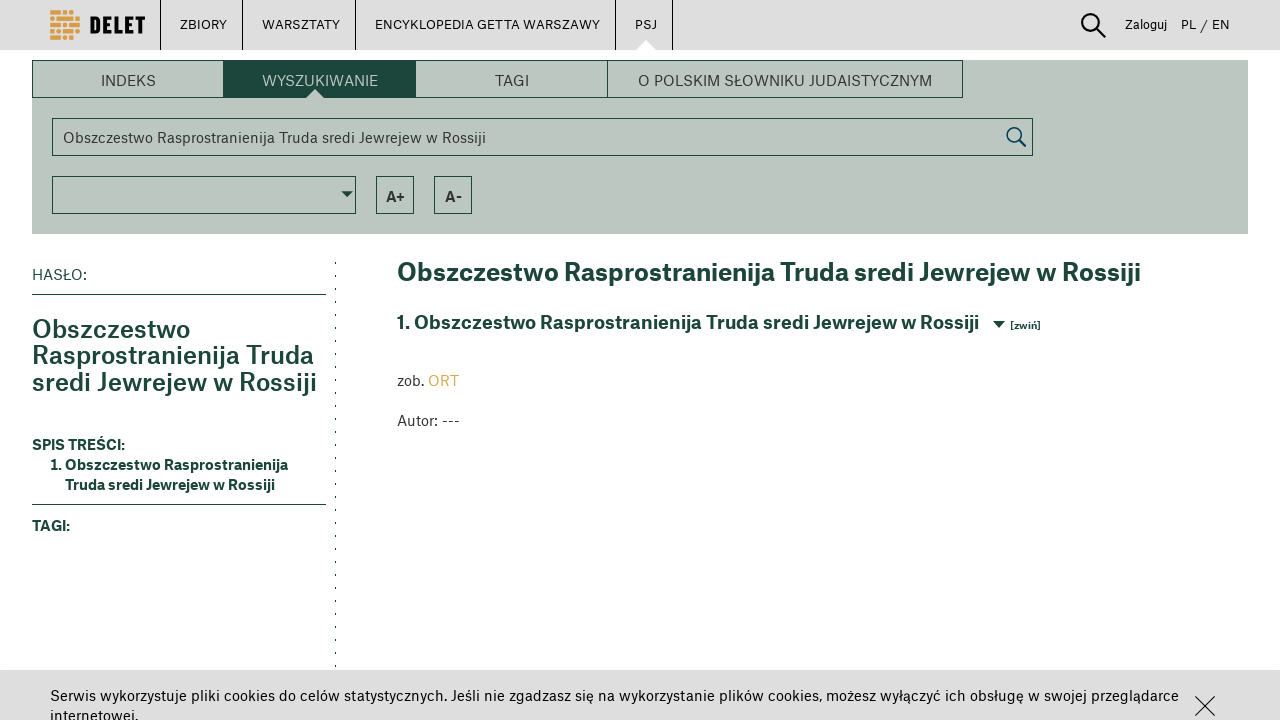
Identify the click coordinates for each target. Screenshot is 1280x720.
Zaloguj (1146, 24)
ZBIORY (203, 24)
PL (1188, 24)
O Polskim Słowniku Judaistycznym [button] (785, 80)
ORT (443, 380)
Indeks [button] (128, 80)
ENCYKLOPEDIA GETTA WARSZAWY (487, 24)
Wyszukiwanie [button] (320, 80)
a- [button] (453, 196)
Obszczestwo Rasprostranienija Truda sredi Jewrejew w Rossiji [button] (176, 474)
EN (1221, 24)
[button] (1205, 706)
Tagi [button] (512, 80)
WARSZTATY (301, 24)
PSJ (646, 24)
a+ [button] (395, 196)
